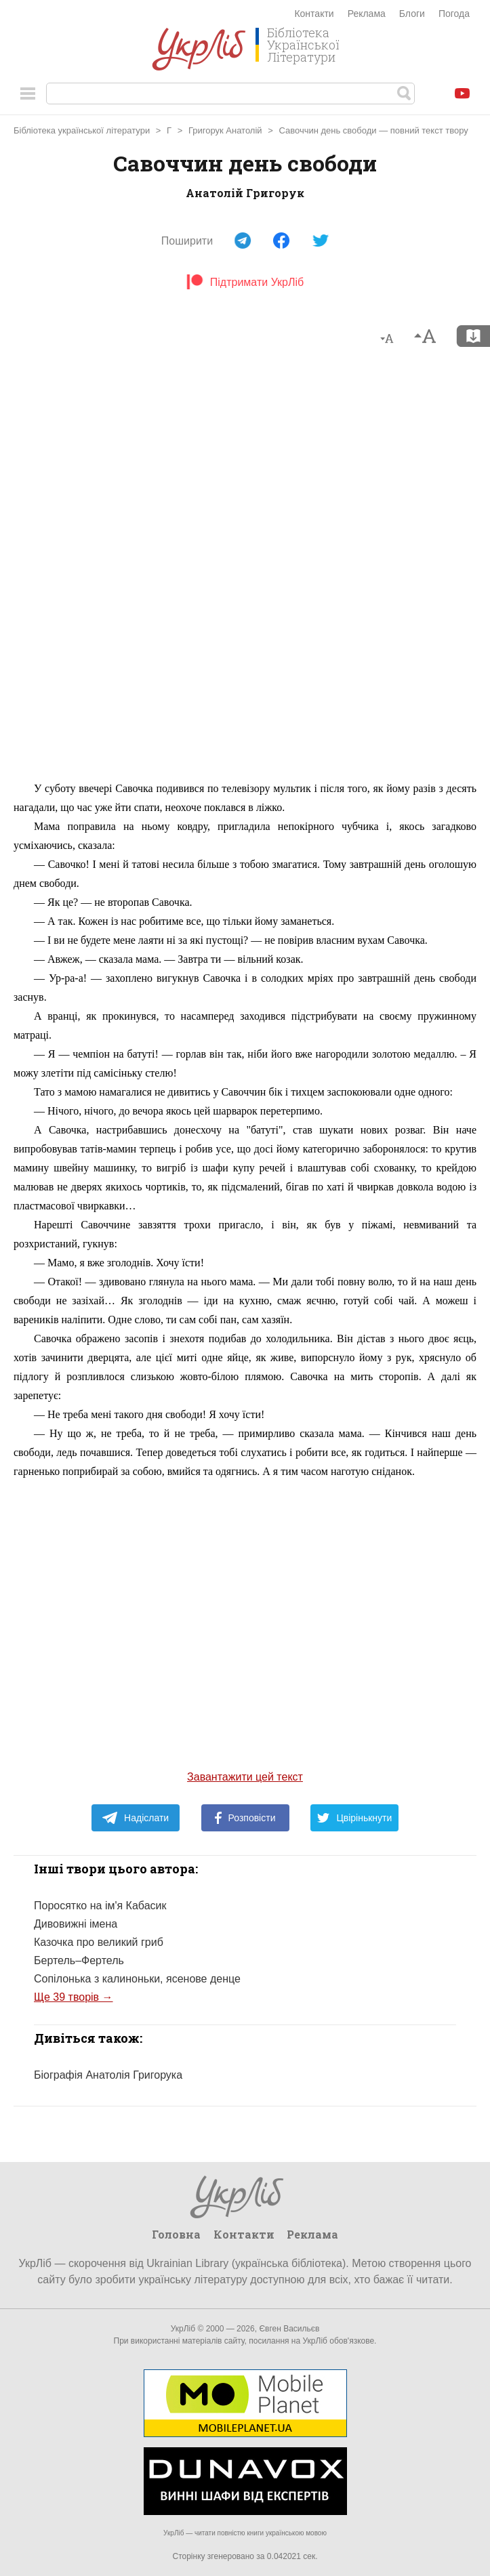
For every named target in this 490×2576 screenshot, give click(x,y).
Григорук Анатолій (225, 130)
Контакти (313, 13)
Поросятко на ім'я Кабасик (100, 1905)
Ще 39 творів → (73, 1997)
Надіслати (135, 1818)
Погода (454, 13)
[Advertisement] (245, 570)
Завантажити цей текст (245, 1777)
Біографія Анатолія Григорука (108, 2075)
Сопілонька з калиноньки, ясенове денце (137, 1979)
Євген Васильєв (289, 2328)
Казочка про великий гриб (98, 1942)
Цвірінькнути (354, 1818)
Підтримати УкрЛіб (245, 282)
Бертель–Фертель (79, 1960)
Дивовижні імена (75, 1924)
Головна (176, 2234)
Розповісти (245, 1818)
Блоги (412, 13)
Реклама (367, 13)
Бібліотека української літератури (82, 130)
